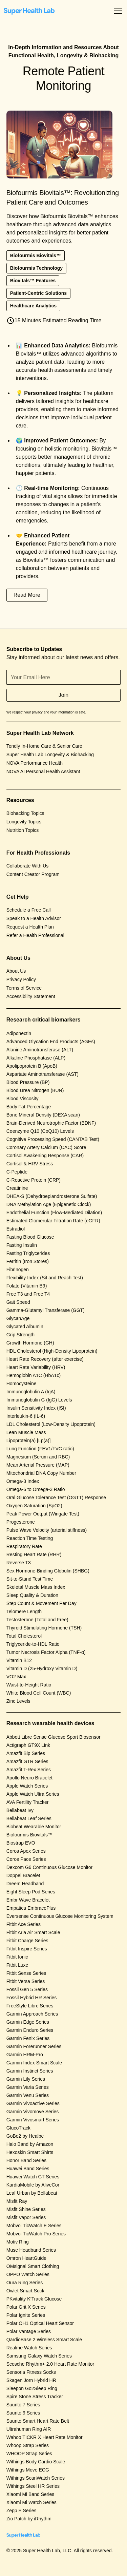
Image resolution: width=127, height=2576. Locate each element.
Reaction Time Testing (29, 1538)
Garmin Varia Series (27, 2087)
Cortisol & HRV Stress (29, 1163)
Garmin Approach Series (32, 2014)
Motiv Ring (17, 2242)
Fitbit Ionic (17, 1957)
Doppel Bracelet (23, 1875)
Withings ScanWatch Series (35, 2478)
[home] (29, 11)
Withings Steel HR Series (33, 2486)
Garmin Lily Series (25, 2079)
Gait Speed (18, 1302)
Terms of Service (24, 988)
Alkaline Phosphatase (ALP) (35, 1058)
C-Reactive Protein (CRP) (33, 1180)
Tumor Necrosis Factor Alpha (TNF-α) (46, 1652)
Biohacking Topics (25, 813)
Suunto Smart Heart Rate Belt (37, 2421)
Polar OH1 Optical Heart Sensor (40, 2323)
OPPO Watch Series (27, 2274)
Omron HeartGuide (26, 2258)
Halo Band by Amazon (30, 2144)
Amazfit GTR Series (27, 1761)
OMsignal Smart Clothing (32, 2266)
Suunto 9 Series (23, 2413)
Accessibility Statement (30, 996)
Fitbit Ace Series (23, 1924)
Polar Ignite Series (25, 2315)
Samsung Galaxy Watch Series (39, 2356)
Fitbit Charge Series (27, 1940)
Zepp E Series (21, 2510)
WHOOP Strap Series (29, 2453)
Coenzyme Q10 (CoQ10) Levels (40, 1131)
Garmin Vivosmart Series (32, 2119)
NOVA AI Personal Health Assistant (43, 771)
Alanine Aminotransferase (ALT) (39, 1049)
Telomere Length (24, 1611)
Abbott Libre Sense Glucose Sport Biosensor (53, 1737)
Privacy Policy (21, 979)
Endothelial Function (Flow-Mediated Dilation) (54, 1212)
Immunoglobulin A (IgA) (31, 1391)
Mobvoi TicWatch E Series (34, 2225)
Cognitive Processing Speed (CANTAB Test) (52, 1139)
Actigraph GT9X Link (28, 1745)
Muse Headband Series (31, 2250)
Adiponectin (18, 1033)
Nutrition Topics (22, 830)
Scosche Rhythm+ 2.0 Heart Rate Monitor (50, 2364)
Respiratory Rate (24, 1546)
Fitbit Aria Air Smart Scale (33, 1932)
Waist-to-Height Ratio (28, 1684)
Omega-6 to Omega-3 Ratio (35, 1489)
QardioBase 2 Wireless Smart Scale (44, 2339)
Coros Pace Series (26, 1859)
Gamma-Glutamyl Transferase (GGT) (45, 1310)
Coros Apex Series (26, 1851)
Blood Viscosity (22, 1098)
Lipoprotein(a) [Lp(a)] (28, 1440)
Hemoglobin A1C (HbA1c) (33, 1375)
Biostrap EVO (20, 1843)
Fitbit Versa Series (25, 1981)
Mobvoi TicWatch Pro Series (36, 2233)
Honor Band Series (26, 2160)
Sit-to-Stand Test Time (29, 1579)
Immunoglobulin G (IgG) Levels (39, 1400)
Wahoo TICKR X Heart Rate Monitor (44, 2437)
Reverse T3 (18, 1562)
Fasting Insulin (21, 1245)
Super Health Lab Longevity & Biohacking (50, 754)
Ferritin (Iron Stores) (27, 1261)
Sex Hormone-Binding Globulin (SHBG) (47, 1570)
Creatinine (17, 1188)
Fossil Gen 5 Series (27, 1989)
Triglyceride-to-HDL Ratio (33, 1644)
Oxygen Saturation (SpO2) (34, 1505)
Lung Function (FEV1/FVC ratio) (40, 1448)
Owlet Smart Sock (25, 2290)
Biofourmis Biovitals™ (29, 1834)
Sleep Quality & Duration (32, 1595)
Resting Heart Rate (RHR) (34, 1554)
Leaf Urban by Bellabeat (31, 2193)
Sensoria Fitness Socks (31, 2372)
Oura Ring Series (24, 2282)
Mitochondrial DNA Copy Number (41, 1473)
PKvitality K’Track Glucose (34, 2299)
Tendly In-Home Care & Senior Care (44, 746)
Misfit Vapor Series (26, 2217)
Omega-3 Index (22, 1481)
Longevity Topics (23, 821)
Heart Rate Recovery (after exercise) (45, 1359)
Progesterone (20, 1522)
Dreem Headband (25, 1883)
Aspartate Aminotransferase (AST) (42, 1074)
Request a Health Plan (30, 927)
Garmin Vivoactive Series (33, 2103)
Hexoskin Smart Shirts (29, 2152)
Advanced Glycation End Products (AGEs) (50, 1041)
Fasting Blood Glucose (30, 1237)
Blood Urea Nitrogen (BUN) (35, 1090)
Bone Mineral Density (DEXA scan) (43, 1115)
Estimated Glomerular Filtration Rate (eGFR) (53, 1220)
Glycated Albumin (24, 1326)
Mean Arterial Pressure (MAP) (37, 1465)
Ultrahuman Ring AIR (28, 2429)
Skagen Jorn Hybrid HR (31, 2380)
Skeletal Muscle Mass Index (35, 1587)
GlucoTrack (18, 2128)
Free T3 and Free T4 (28, 1294)
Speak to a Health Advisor (33, 918)
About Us (16, 971)
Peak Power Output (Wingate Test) (42, 1513)
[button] (116, 11)
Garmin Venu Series (27, 2095)
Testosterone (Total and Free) (37, 1619)
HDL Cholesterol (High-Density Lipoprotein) (52, 1351)
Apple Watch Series (27, 1786)
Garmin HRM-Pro (24, 2054)
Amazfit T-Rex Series (28, 1769)
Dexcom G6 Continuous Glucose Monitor (49, 1867)
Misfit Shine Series (26, 2209)
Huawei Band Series (27, 2168)
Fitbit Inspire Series (26, 1948)
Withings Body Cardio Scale (35, 2461)
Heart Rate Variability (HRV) (35, 1367)
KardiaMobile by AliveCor (32, 2185)
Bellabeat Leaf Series (28, 1818)
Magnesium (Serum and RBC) (38, 1456)
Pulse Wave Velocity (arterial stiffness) (46, 1530)
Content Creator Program (33, 874)
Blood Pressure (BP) (28, 1082)
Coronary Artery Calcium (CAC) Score (46, 1147)
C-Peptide (16, 1172)
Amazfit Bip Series (25, 1753)
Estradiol (15, 1229)
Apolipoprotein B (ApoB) (31, 1066)
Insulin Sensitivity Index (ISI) (36, 1408)
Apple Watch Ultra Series (32, 1794)
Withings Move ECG (27, 2470)
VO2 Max (16, 1676)
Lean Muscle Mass (26, 1432)
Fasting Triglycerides (28, 1253)
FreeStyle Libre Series (30, 2005)
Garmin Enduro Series (30, 2030)
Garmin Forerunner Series (34, 2046)
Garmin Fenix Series (28, 2038)
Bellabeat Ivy (20, 1810)
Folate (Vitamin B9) (26, 1286)
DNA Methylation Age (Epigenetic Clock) (48, 1204)
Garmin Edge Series (27, 2022)
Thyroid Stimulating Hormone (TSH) (44, 1627)
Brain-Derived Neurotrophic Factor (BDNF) (51, 1123)
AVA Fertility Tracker (27, 1802)
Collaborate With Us (27, 866)
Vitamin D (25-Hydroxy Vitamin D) (42, 1668)
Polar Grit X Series (26, 2307)
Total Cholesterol (24, 1636)
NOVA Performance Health (34, 763)
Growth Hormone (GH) (30, 1343)
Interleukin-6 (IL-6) (25, 1416)
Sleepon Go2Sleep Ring (31, 2388)
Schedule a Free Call (28, 910)
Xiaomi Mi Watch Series (31, 2502)
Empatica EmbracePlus (31, 1908)
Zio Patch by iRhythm (28, 2518)
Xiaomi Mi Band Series (30, 2494)
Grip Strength (20, 1334)
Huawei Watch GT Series (32, 2176)
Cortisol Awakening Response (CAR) (45, 1155)
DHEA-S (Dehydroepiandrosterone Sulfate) (51, 1196)
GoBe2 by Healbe (25, 2136)
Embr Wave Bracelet (28, 1900)
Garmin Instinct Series (29, 2071)
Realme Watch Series (29, 2347)
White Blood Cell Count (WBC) (38, 1693)
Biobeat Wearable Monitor (33, 1826)
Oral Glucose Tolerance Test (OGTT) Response (56, 1497)
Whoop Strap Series (27, 2445)
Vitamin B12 (19, 1660)
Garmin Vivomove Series (32, 2111)
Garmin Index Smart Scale (34, 2062)
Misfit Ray (16, 2201)
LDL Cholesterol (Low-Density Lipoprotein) (51, 1424)
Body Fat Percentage (28, 1106)
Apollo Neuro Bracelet (29, 1777)
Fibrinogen (17, 1269)
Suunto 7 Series (23, 2404)
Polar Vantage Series (28, 2331)
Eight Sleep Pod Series (30, 1891)
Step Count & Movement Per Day (41, 1603)
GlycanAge (17, 1318)
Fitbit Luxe (17, 1965)
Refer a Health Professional (35, 935)
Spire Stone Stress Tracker (34, 2396)
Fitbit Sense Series (26, 1973)
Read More (27, 595)
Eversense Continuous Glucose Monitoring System (59, 1916)
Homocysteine (21, 1383)
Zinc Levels (18, 1701)
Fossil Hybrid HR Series (31, 1997)
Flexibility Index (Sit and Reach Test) (44, 1277)
